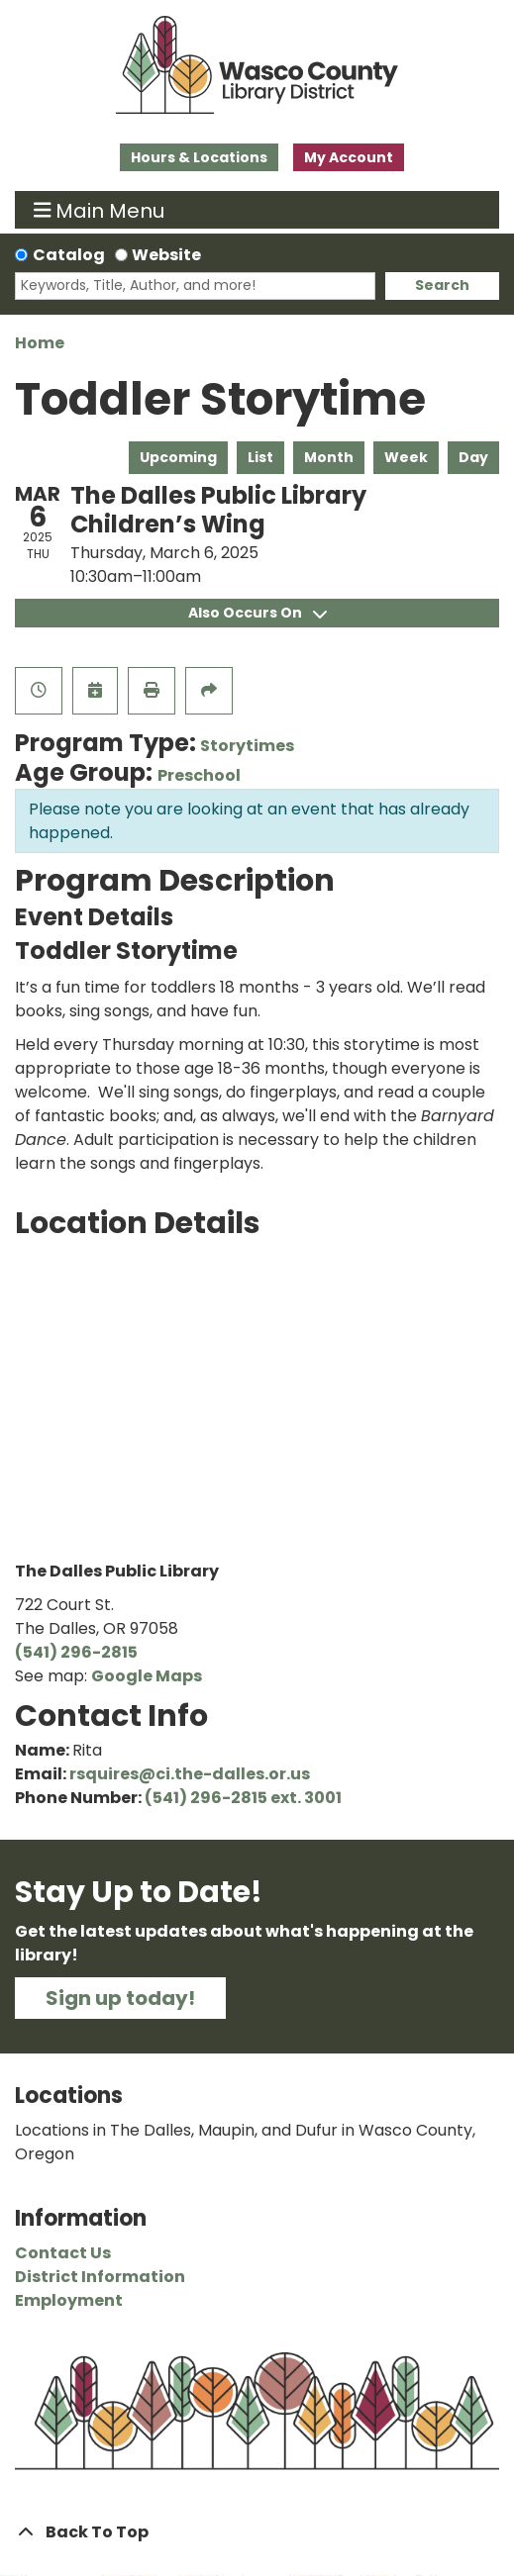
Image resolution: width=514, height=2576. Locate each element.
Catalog (69, 254)
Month (329, 457)
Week (406, 457)
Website (166, 254)
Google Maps (146, 1676)
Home (39, 343)
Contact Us (63, 2253)
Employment (69, 2300)
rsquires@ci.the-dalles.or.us (189, 1774)
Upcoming (178, 457)
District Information (100, 2276)
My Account (348, 157)
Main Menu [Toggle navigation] (99, 210)
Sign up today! (120, 1998)
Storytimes (247, 745)
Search (442, 285)
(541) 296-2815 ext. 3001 (243, 1797)
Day (473, 457)
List (260, 457)
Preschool (199, 775)
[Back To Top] (257, 2532)
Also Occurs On (257, 612)
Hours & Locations (199, 157)
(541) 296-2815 (76, 1652)
